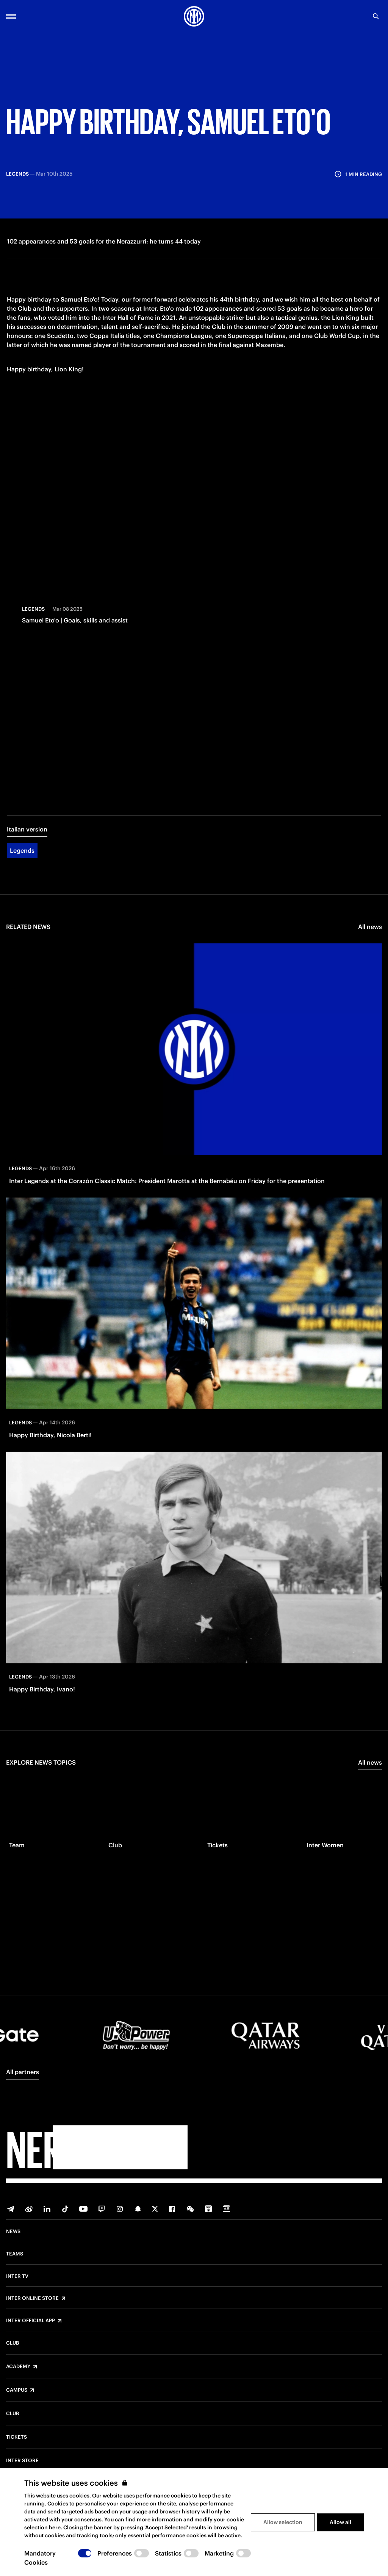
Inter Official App (30, 2321)
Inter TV (17, 2276)
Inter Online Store (32, 2298)
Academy (18, 2367)
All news (370, 933)
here (55, 2527)
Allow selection (282, 2522)
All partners (22, 2072)
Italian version (27, 836)
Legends (22, 857)
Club (12, 2343)
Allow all (340, 2522)
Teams (14, 2254)
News (13, 2232)
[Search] (376, 16)
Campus (16, 2390)
